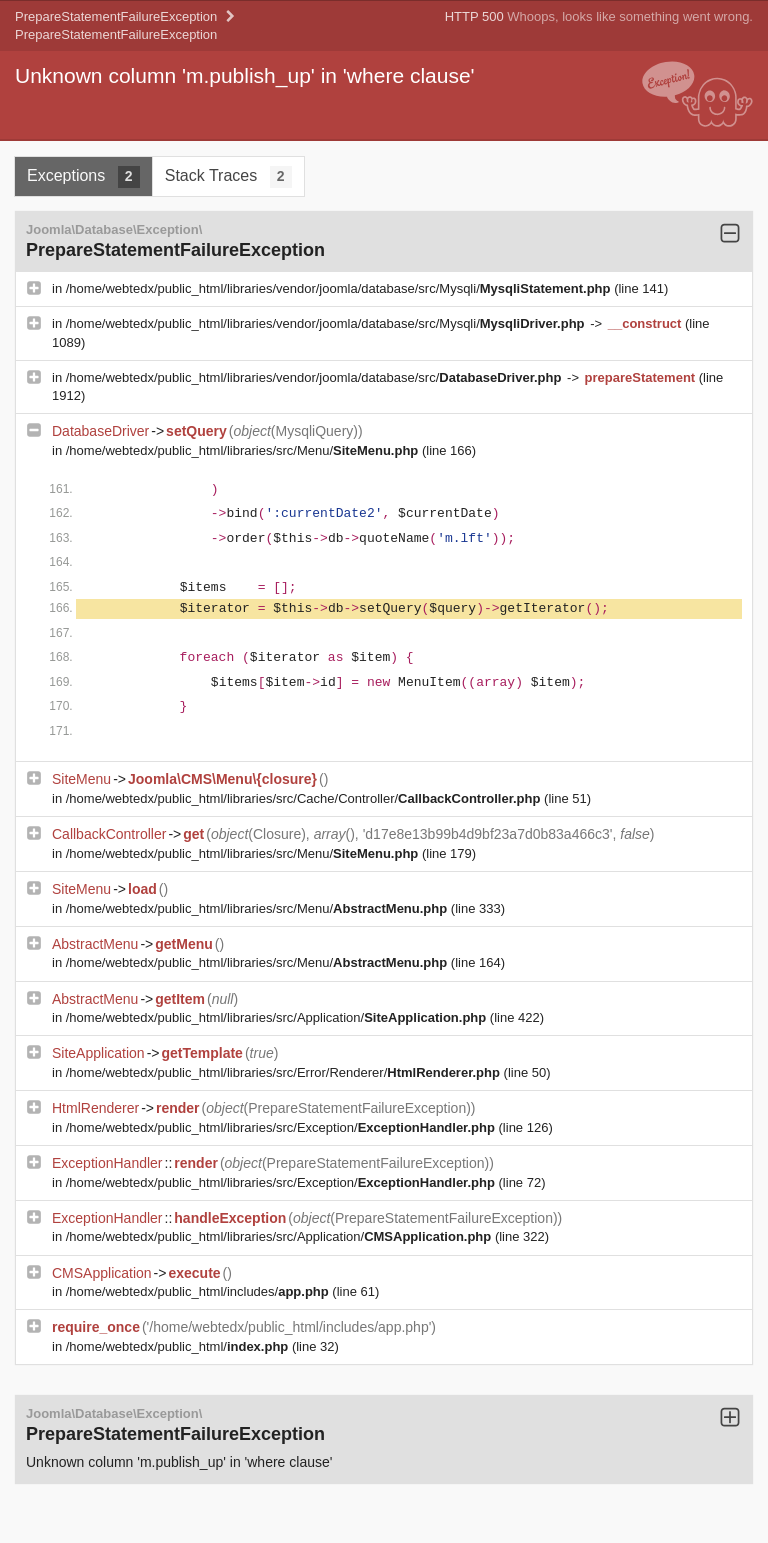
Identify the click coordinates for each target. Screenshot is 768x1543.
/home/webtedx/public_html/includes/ (199, 1291)
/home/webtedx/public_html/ (179, 1346)
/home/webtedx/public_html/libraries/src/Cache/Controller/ (305, 798)
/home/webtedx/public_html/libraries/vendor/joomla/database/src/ (315, 377)
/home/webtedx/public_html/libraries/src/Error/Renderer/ (285, 1072)
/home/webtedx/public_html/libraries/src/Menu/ (244, 450)
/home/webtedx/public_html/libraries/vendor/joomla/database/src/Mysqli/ (340, 288)
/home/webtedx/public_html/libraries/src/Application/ (278, 1017)
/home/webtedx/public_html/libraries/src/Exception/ (282, 1127)
